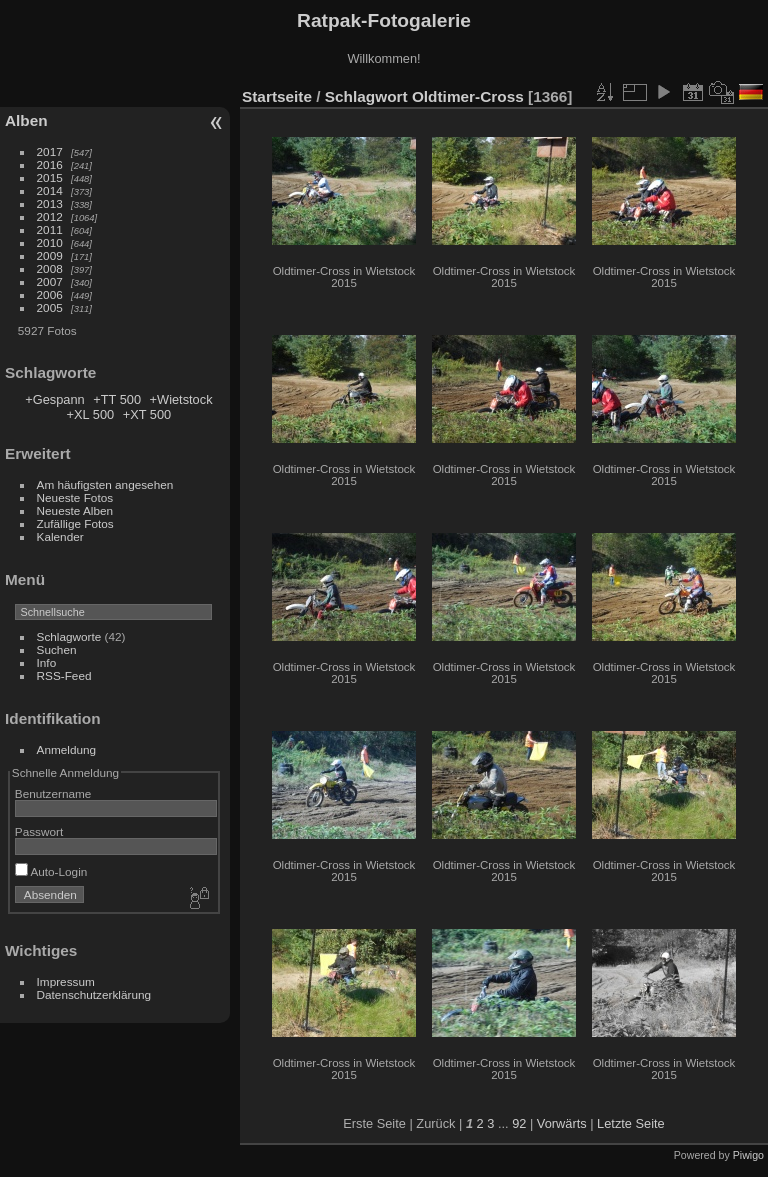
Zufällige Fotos (75, 523)
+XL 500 (91, 414)
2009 (50, 255)
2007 (50, 281)
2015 (50, 177)
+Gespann (54, 399)
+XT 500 (147, 414)
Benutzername (53, 793)
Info (47, 662)
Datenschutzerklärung (94, 994)
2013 (50, 203)
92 (519, 1123)
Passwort (39, 831)
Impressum (66, 981)
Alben (26, 120)
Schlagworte (69, 636)
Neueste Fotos (75, 497)
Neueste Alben (75, 510)
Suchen (57, 649)
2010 (50, 242)
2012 (50, 216)
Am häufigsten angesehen (105, 484)
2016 (50, 164)
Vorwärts (562, 1123)
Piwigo (748, 1155)
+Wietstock (181, 399)
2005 (50, 307)
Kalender (60, 536)
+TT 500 (117, 399)
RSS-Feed (64, 675)
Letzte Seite (631, 1123)
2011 (50, 229)
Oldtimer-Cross (468, 96)
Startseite (277, 96)
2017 (50, 151)
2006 (50, 294)
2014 (50, 190)
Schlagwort (366, 96)
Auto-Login (51, 871)
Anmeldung (67, 749)
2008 (50, 268)
